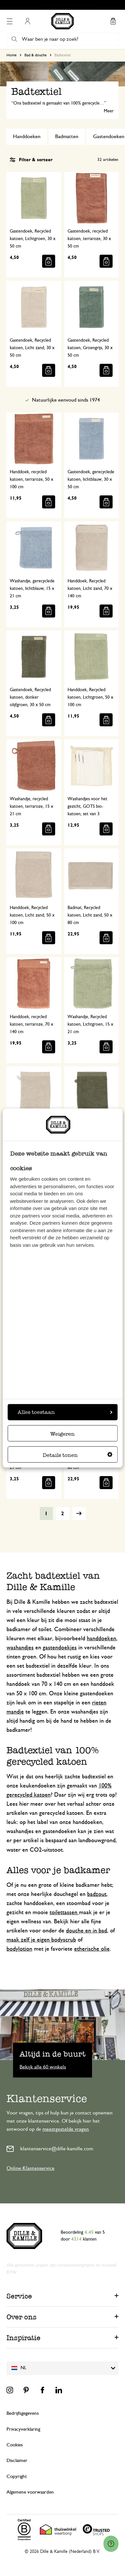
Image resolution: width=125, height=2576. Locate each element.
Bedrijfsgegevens (23, 2413)
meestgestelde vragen (65, 2129)
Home (12, 55)
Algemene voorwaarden (30, 2492)
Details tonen (78, 1455)
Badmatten (66, 136)
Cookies (15, 2444)
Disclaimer (17, 2460)
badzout (96, 1894)
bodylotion (19, 1949)
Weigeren (62, 1434)
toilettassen (64, 1912)
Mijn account (27, 21)
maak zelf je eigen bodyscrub (41, 1940)
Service (19, 2296)
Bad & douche (35, 55)
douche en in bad (86, 1931)
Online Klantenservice (31, 2168)
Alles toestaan (65, 1412)
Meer (109, 111)
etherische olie (92, 1949)
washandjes (20, 1648)
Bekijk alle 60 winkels (43, 2067)
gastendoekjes (60, 1648)
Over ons (22, 2317)
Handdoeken (26, 136)
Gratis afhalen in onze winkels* (66, 5)
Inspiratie (23, 2338)
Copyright (17, 2476)
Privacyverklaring (23, 2429)
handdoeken (101, 1639)
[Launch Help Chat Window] (110, 2544)
